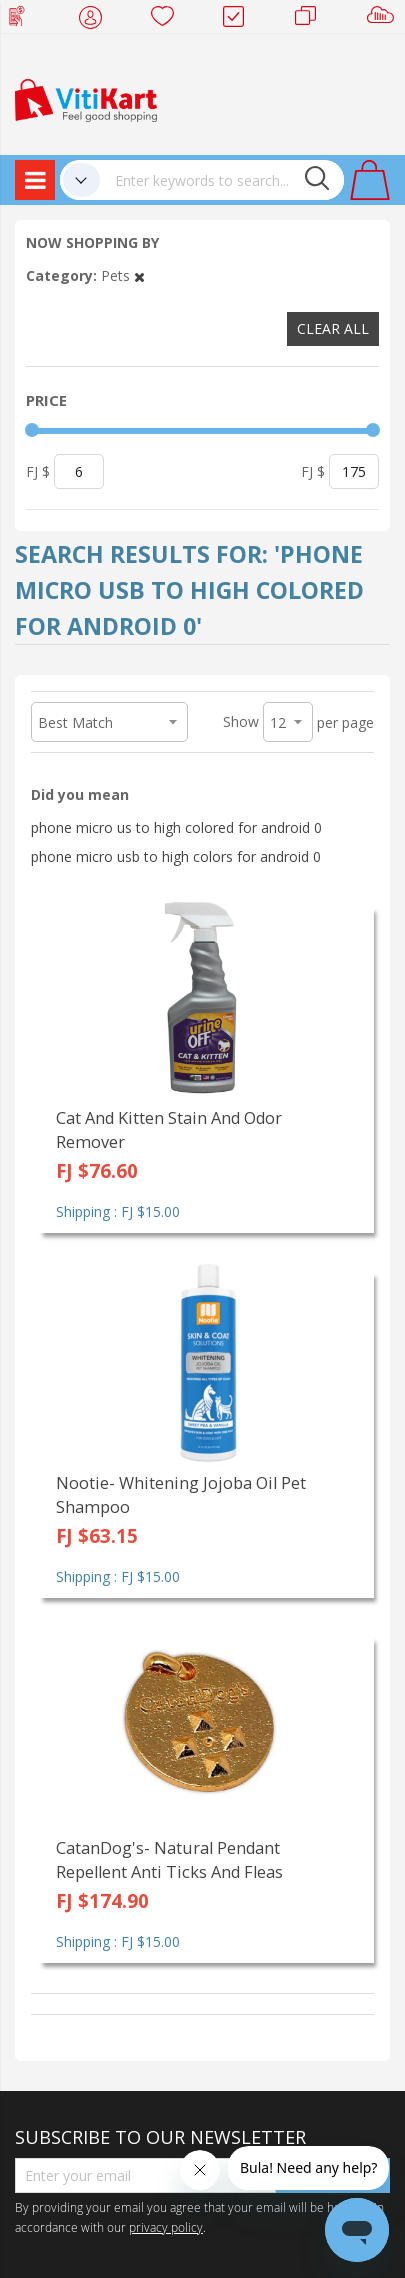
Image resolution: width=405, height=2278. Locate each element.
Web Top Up (24, 20)
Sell (384, 20)
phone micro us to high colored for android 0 (176, 827)
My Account (96, 20)
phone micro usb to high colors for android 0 (176, 856)
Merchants (312, 20)
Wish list (168, 20)
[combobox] (222, 180)
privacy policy (166, 2227)
